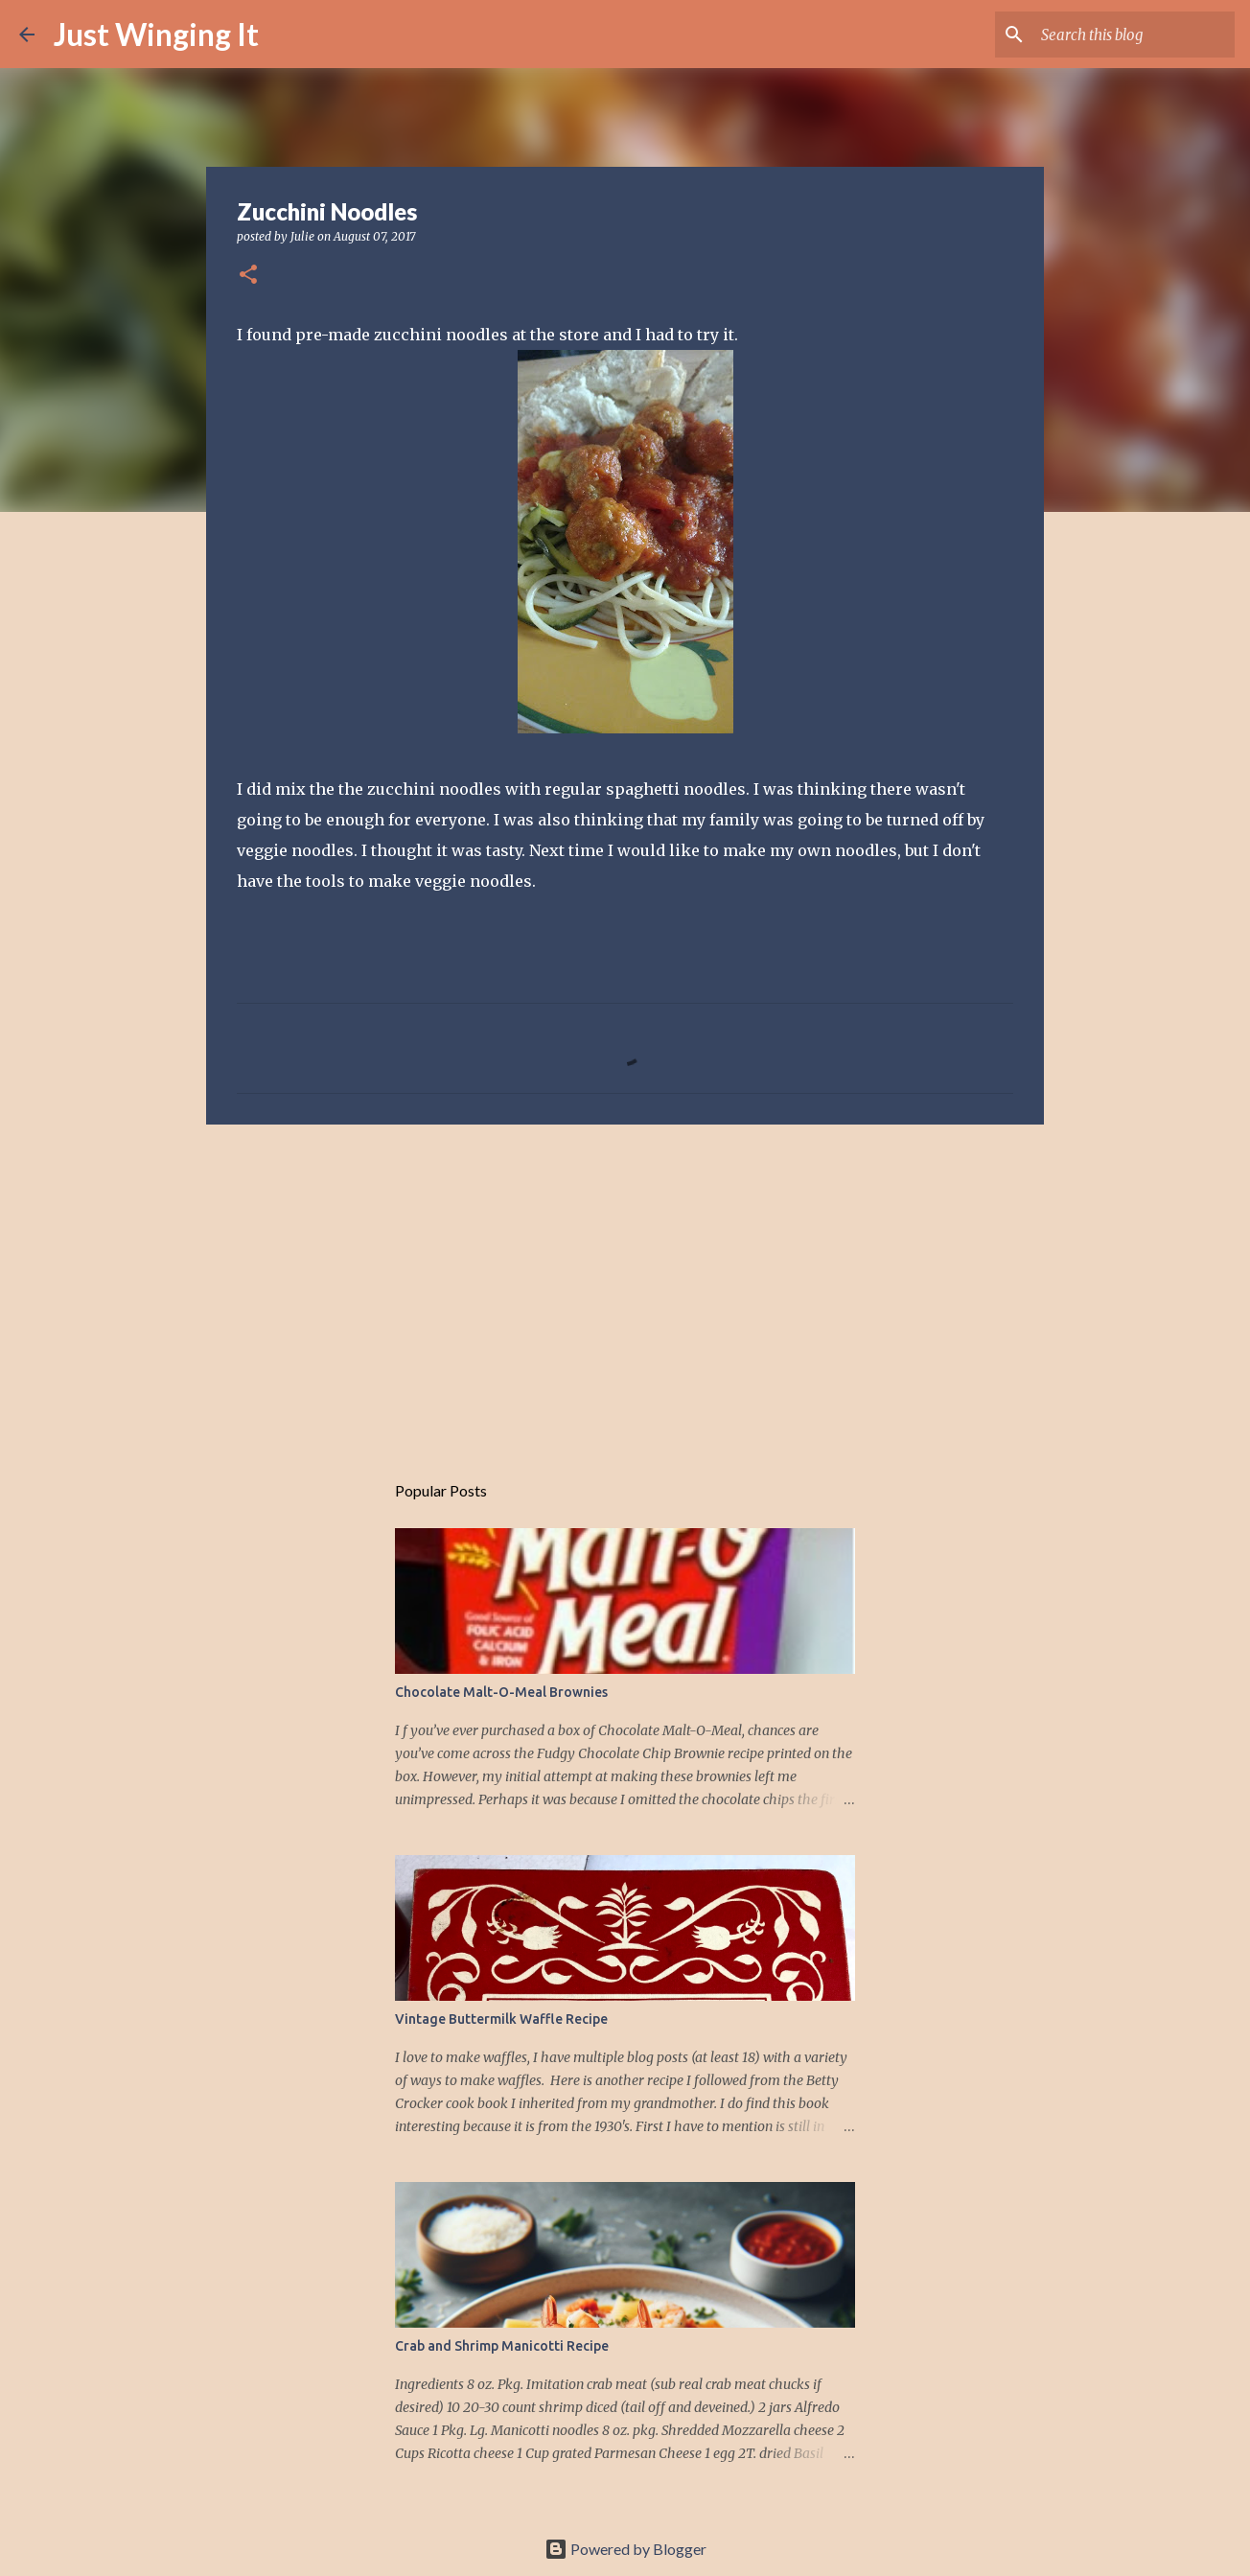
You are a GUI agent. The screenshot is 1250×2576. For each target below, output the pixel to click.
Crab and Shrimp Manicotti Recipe (502, 2346)
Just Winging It (156, 34)
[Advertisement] (625, 1287)
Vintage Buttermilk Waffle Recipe (501, 2019)
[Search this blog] (1134, 35)
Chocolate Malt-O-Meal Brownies (501, 1692)
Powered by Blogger (625, 2549)
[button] (248, 276)
